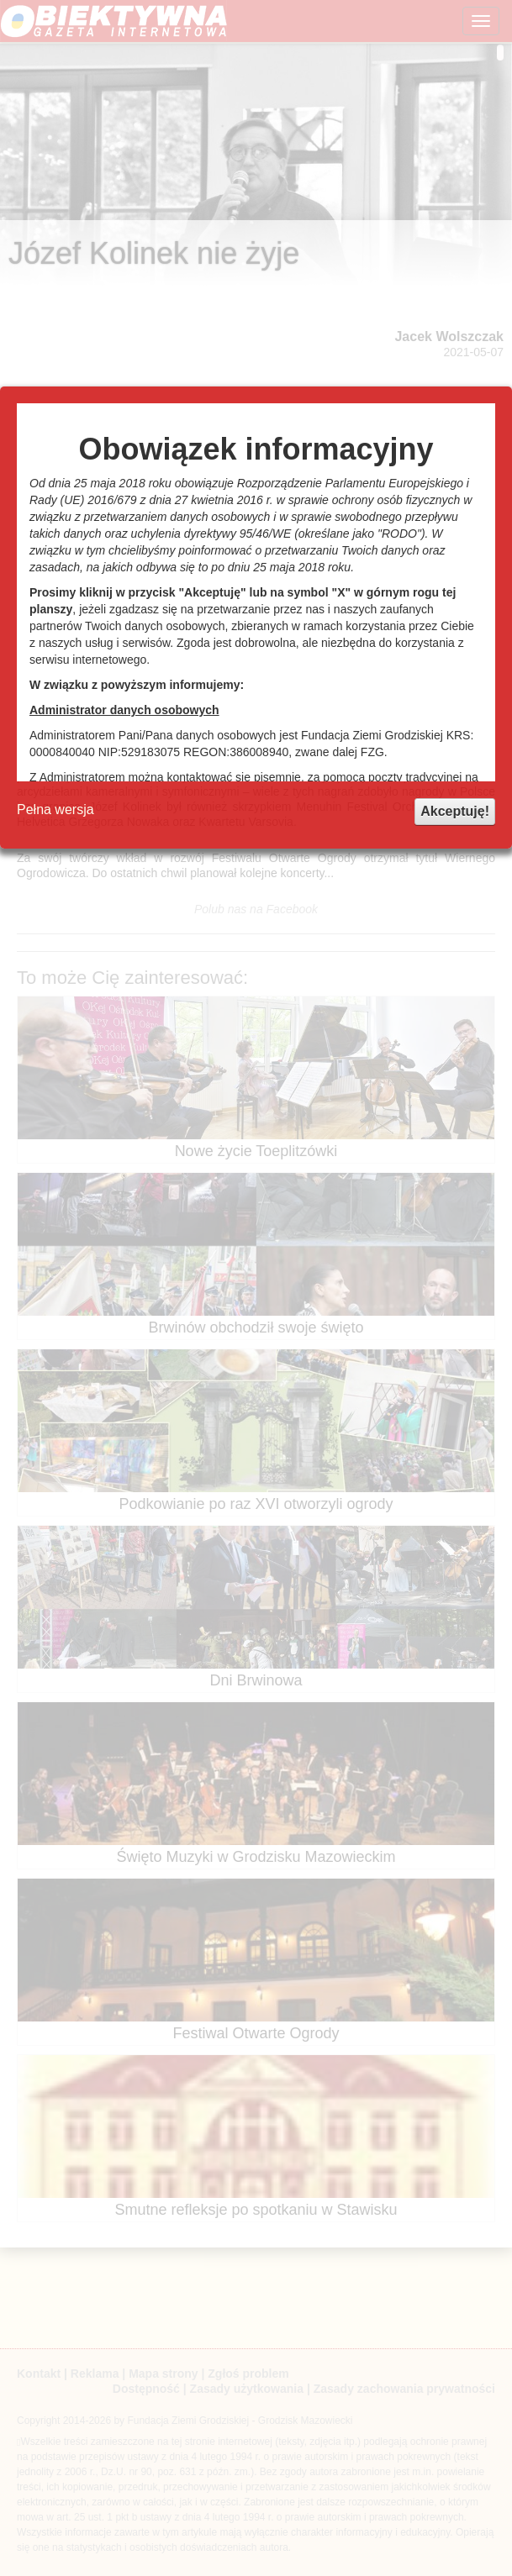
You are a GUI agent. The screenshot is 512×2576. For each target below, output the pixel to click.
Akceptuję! (454, 811)
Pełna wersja (55, 809)
